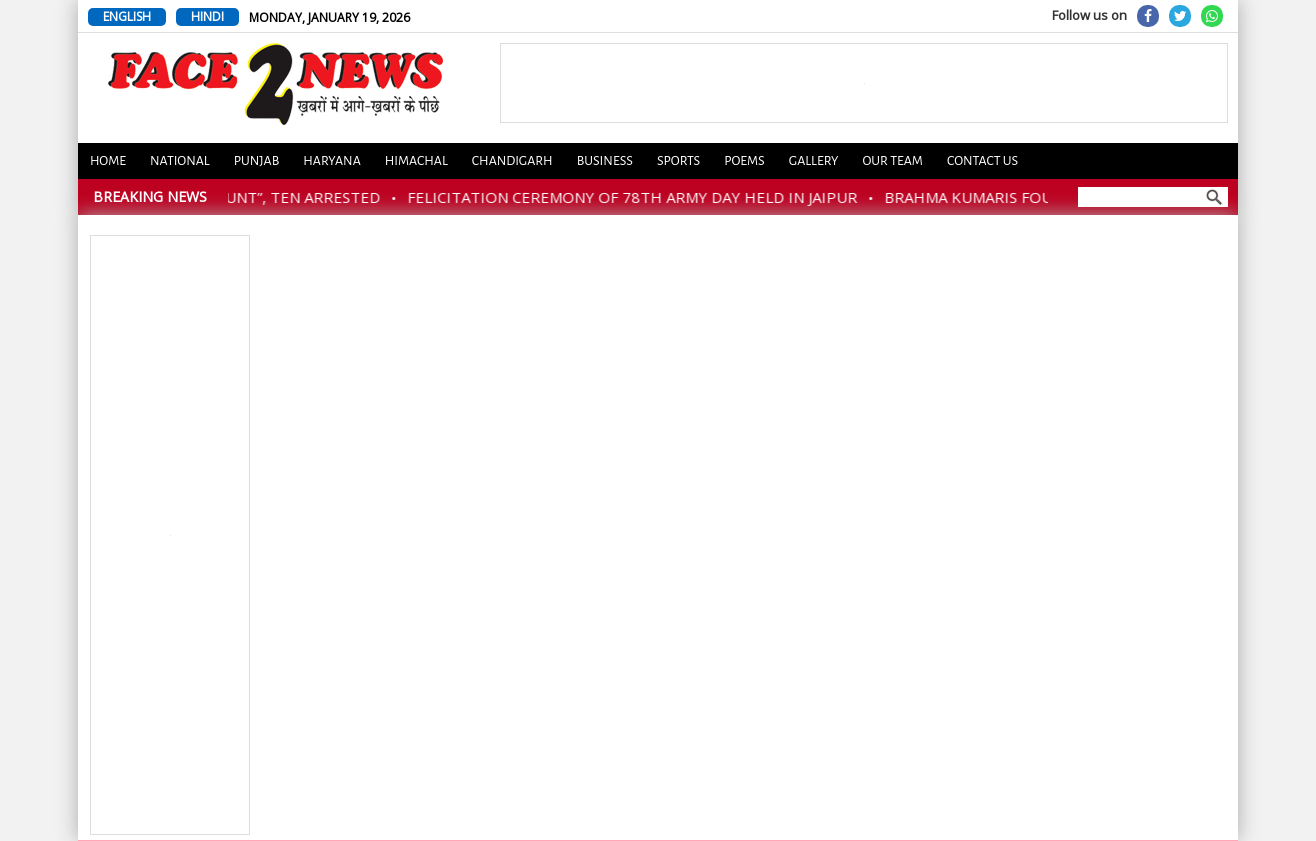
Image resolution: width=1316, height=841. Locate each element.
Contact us (982, 161)
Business (605, 161)
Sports (678, 161)
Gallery (814, 161)
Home (108, 161)
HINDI (207, 16)
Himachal (416, 161)
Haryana (332, 161)
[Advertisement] (171, 536)
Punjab (257, 161)
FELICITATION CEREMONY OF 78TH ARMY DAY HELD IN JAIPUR (639, 197)
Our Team (892, 161)
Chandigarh (512, 161)
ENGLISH (127, 16)
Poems (744, 161)
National (180, 161)
